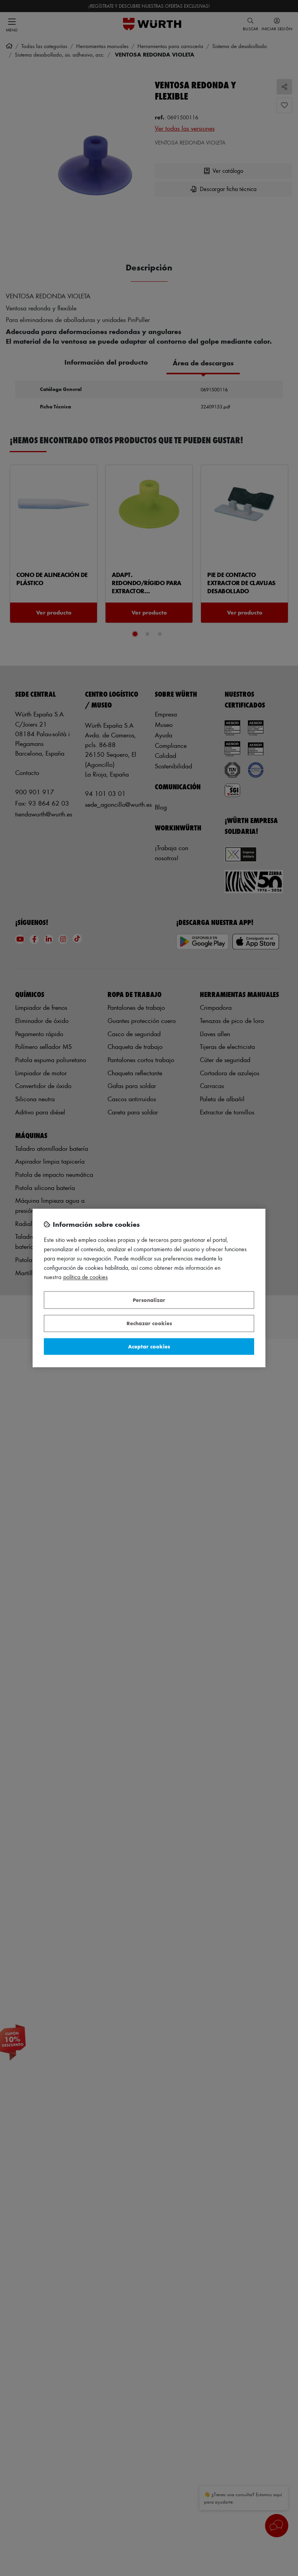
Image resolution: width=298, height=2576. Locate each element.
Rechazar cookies (149, 1323)
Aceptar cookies (149, 1346)
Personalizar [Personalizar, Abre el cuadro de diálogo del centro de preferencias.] (149, 1300)
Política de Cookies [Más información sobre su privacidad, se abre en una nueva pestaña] (85, 1277)
